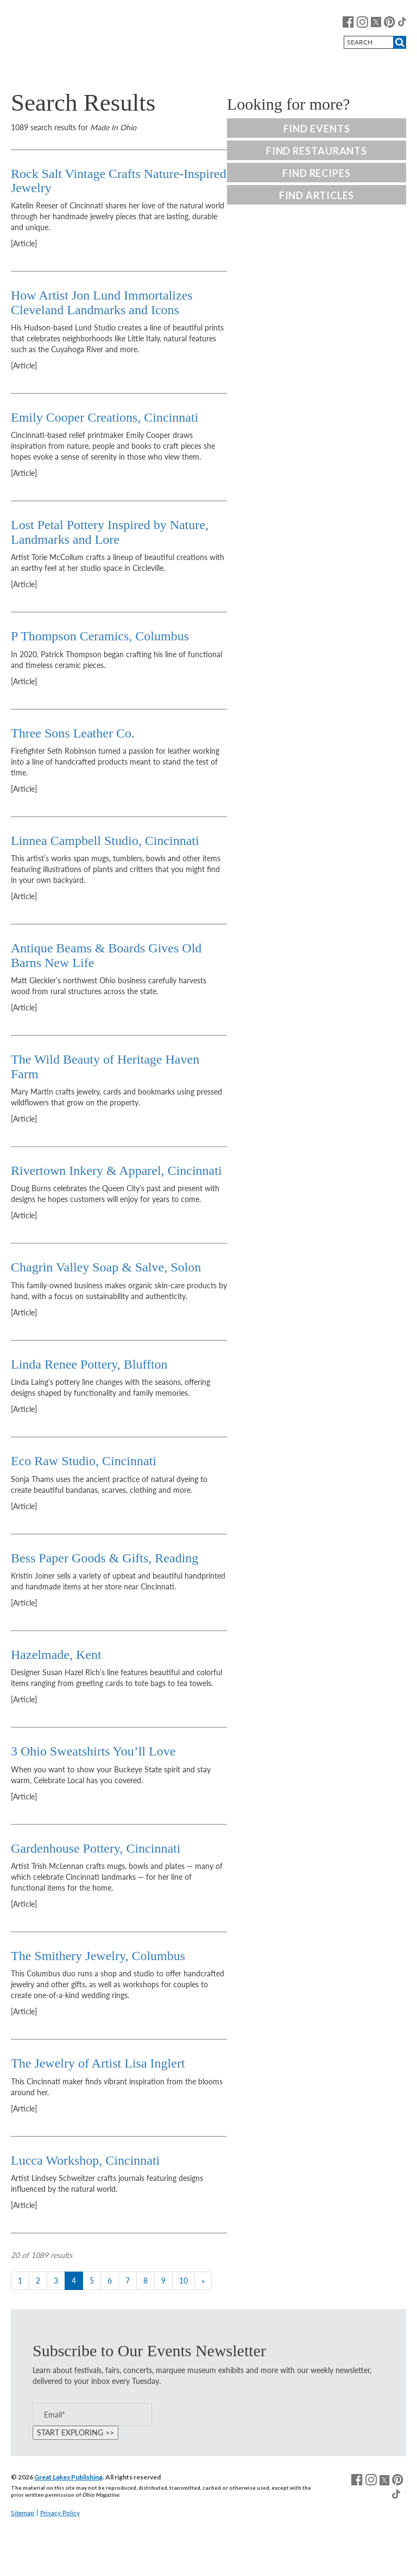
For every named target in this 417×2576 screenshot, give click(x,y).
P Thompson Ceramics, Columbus (100, 636)
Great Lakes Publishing (68, 2477)
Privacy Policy (60, 2513)
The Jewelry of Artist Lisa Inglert (98, 2063)
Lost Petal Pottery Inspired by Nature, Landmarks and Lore (109, 532)
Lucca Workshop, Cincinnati (85, 2160)
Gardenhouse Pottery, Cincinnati (95, 1848)
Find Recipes (316, 173)
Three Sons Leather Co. (73, 733)
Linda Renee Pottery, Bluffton (89, 1364)
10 (183, 2280)
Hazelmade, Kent (56, 1655)
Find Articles (317, 195)
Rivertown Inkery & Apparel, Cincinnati (116, 1170)
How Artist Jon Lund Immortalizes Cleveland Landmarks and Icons (102, 302)
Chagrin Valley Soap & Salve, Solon (106, 1267)
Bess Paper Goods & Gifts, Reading (104, 1558)
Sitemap (22, 2513)
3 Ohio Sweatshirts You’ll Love (93, 1751)
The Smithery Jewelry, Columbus (98, 1956)
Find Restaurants (316, 151)
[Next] (203, 2281)
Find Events (316, 129)
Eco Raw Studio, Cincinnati (83, 1461)
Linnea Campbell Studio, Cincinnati (105, 841)
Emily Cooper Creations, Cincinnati (104, 417)
